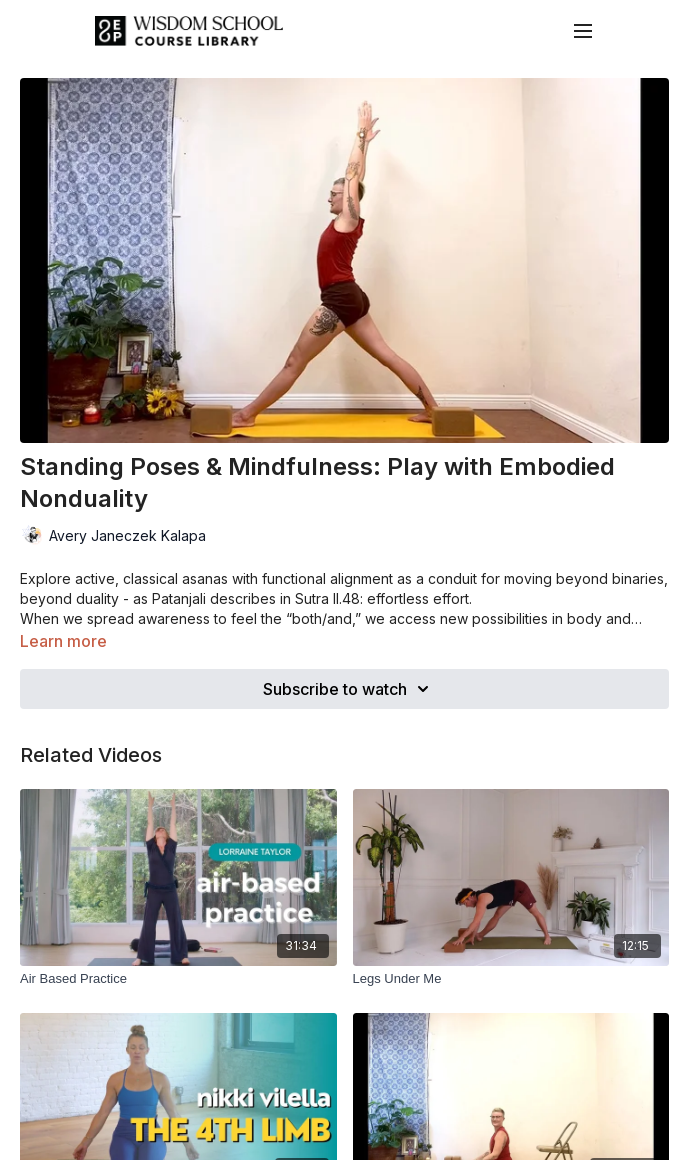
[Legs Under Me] (511, 979)
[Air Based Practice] (178, 979)
